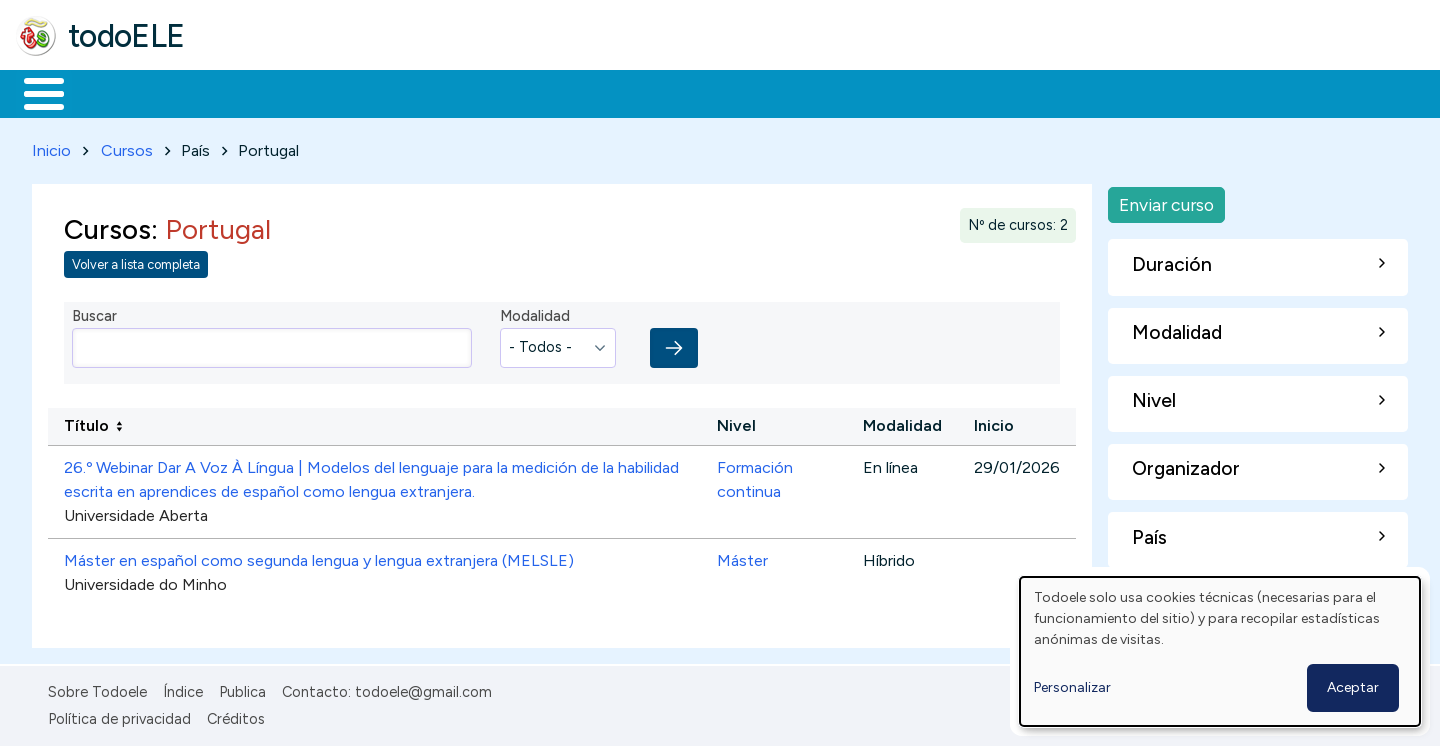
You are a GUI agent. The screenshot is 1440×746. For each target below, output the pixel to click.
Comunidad (731, 92)
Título (86, 422)
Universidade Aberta (136, 512)
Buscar (821, 92)
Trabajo (360, 92)
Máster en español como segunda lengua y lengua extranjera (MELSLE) (319, 557)
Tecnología (598, 92)
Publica (242, 689)
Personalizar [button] (1072, 687)
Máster (742, 557)
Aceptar (1353, 687)
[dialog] (1220, 651)
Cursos (127, 146)
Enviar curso (1166, 200)
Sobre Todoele (97, 689)
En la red (472, 92)
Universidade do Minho (145, 581)
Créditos (236, 715)
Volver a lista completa (136, 261)
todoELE (126, 36)
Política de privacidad (119, 715)
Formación (241, 92)
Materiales (112, 92)
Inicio (33, 92)
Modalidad (535, 313)
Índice (183, 689)
